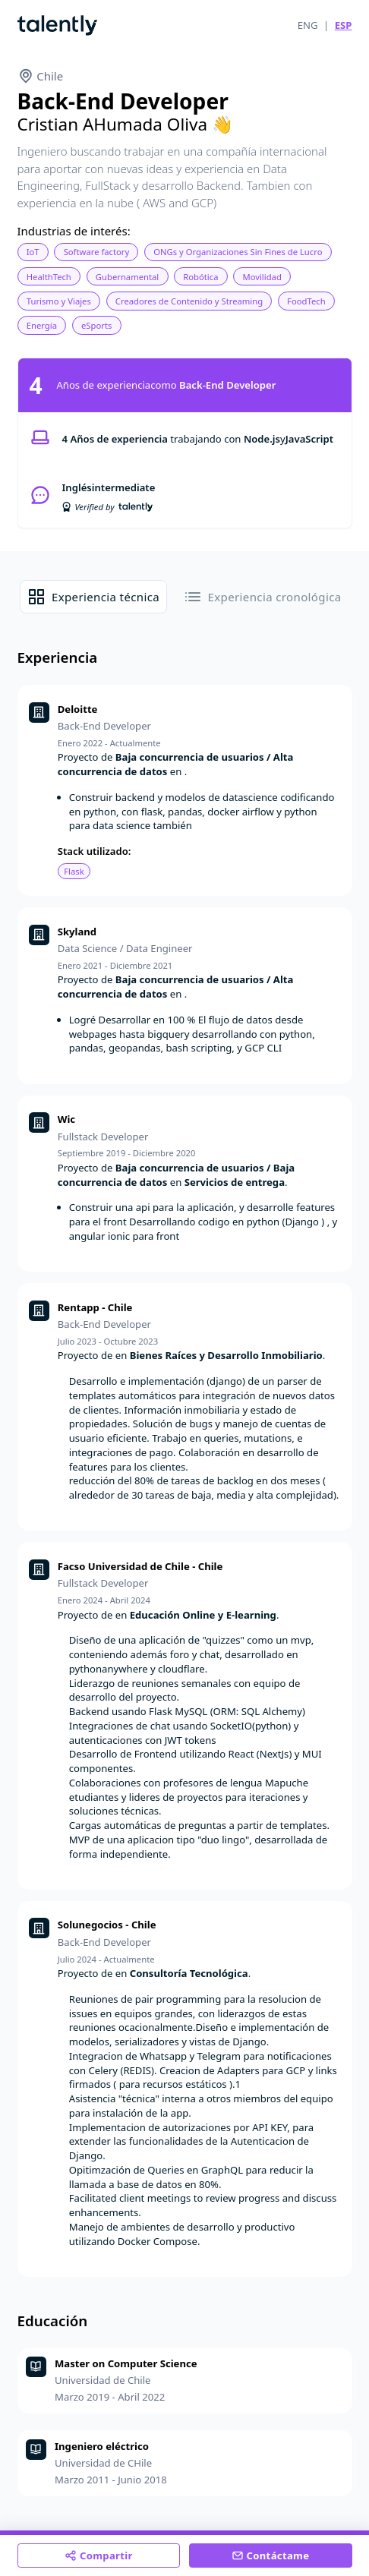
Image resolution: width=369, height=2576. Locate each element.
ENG (308, 25)
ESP (343, 25)
